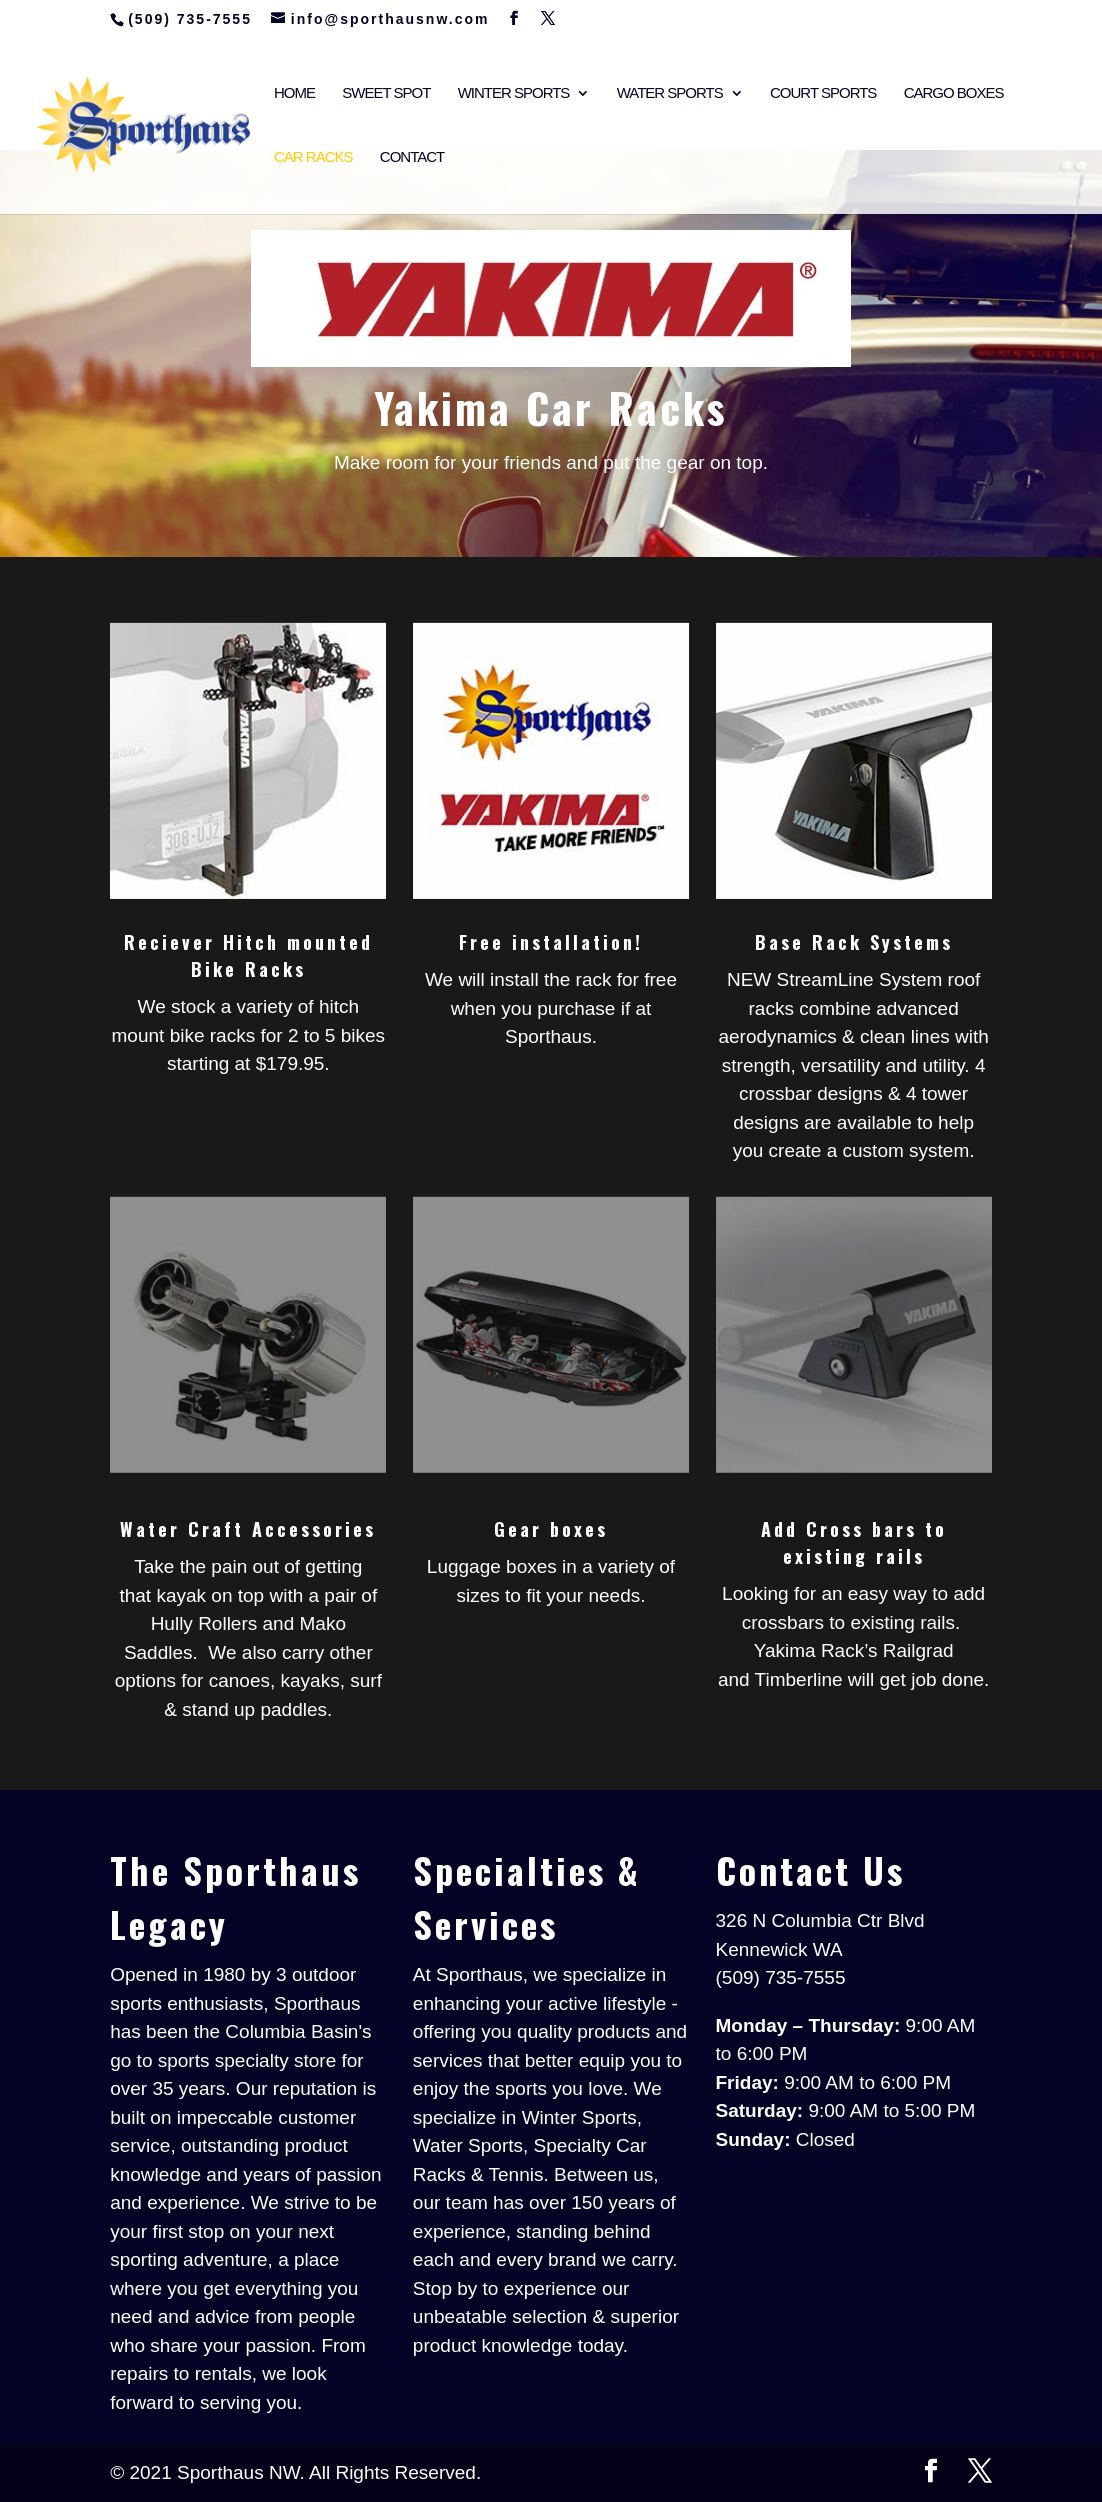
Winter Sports (514, 93)
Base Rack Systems (854, 942)
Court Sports (823, 93)
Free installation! (551, 942)
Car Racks (313, 157)
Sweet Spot (386, 93)
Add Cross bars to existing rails (854, 1542)
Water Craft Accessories (248, 1529)
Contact (412, 157)
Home (294, 93)
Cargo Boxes (954, 93)
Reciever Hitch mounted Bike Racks (248, 955)
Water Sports (670, 93)
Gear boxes (551, 1529)
